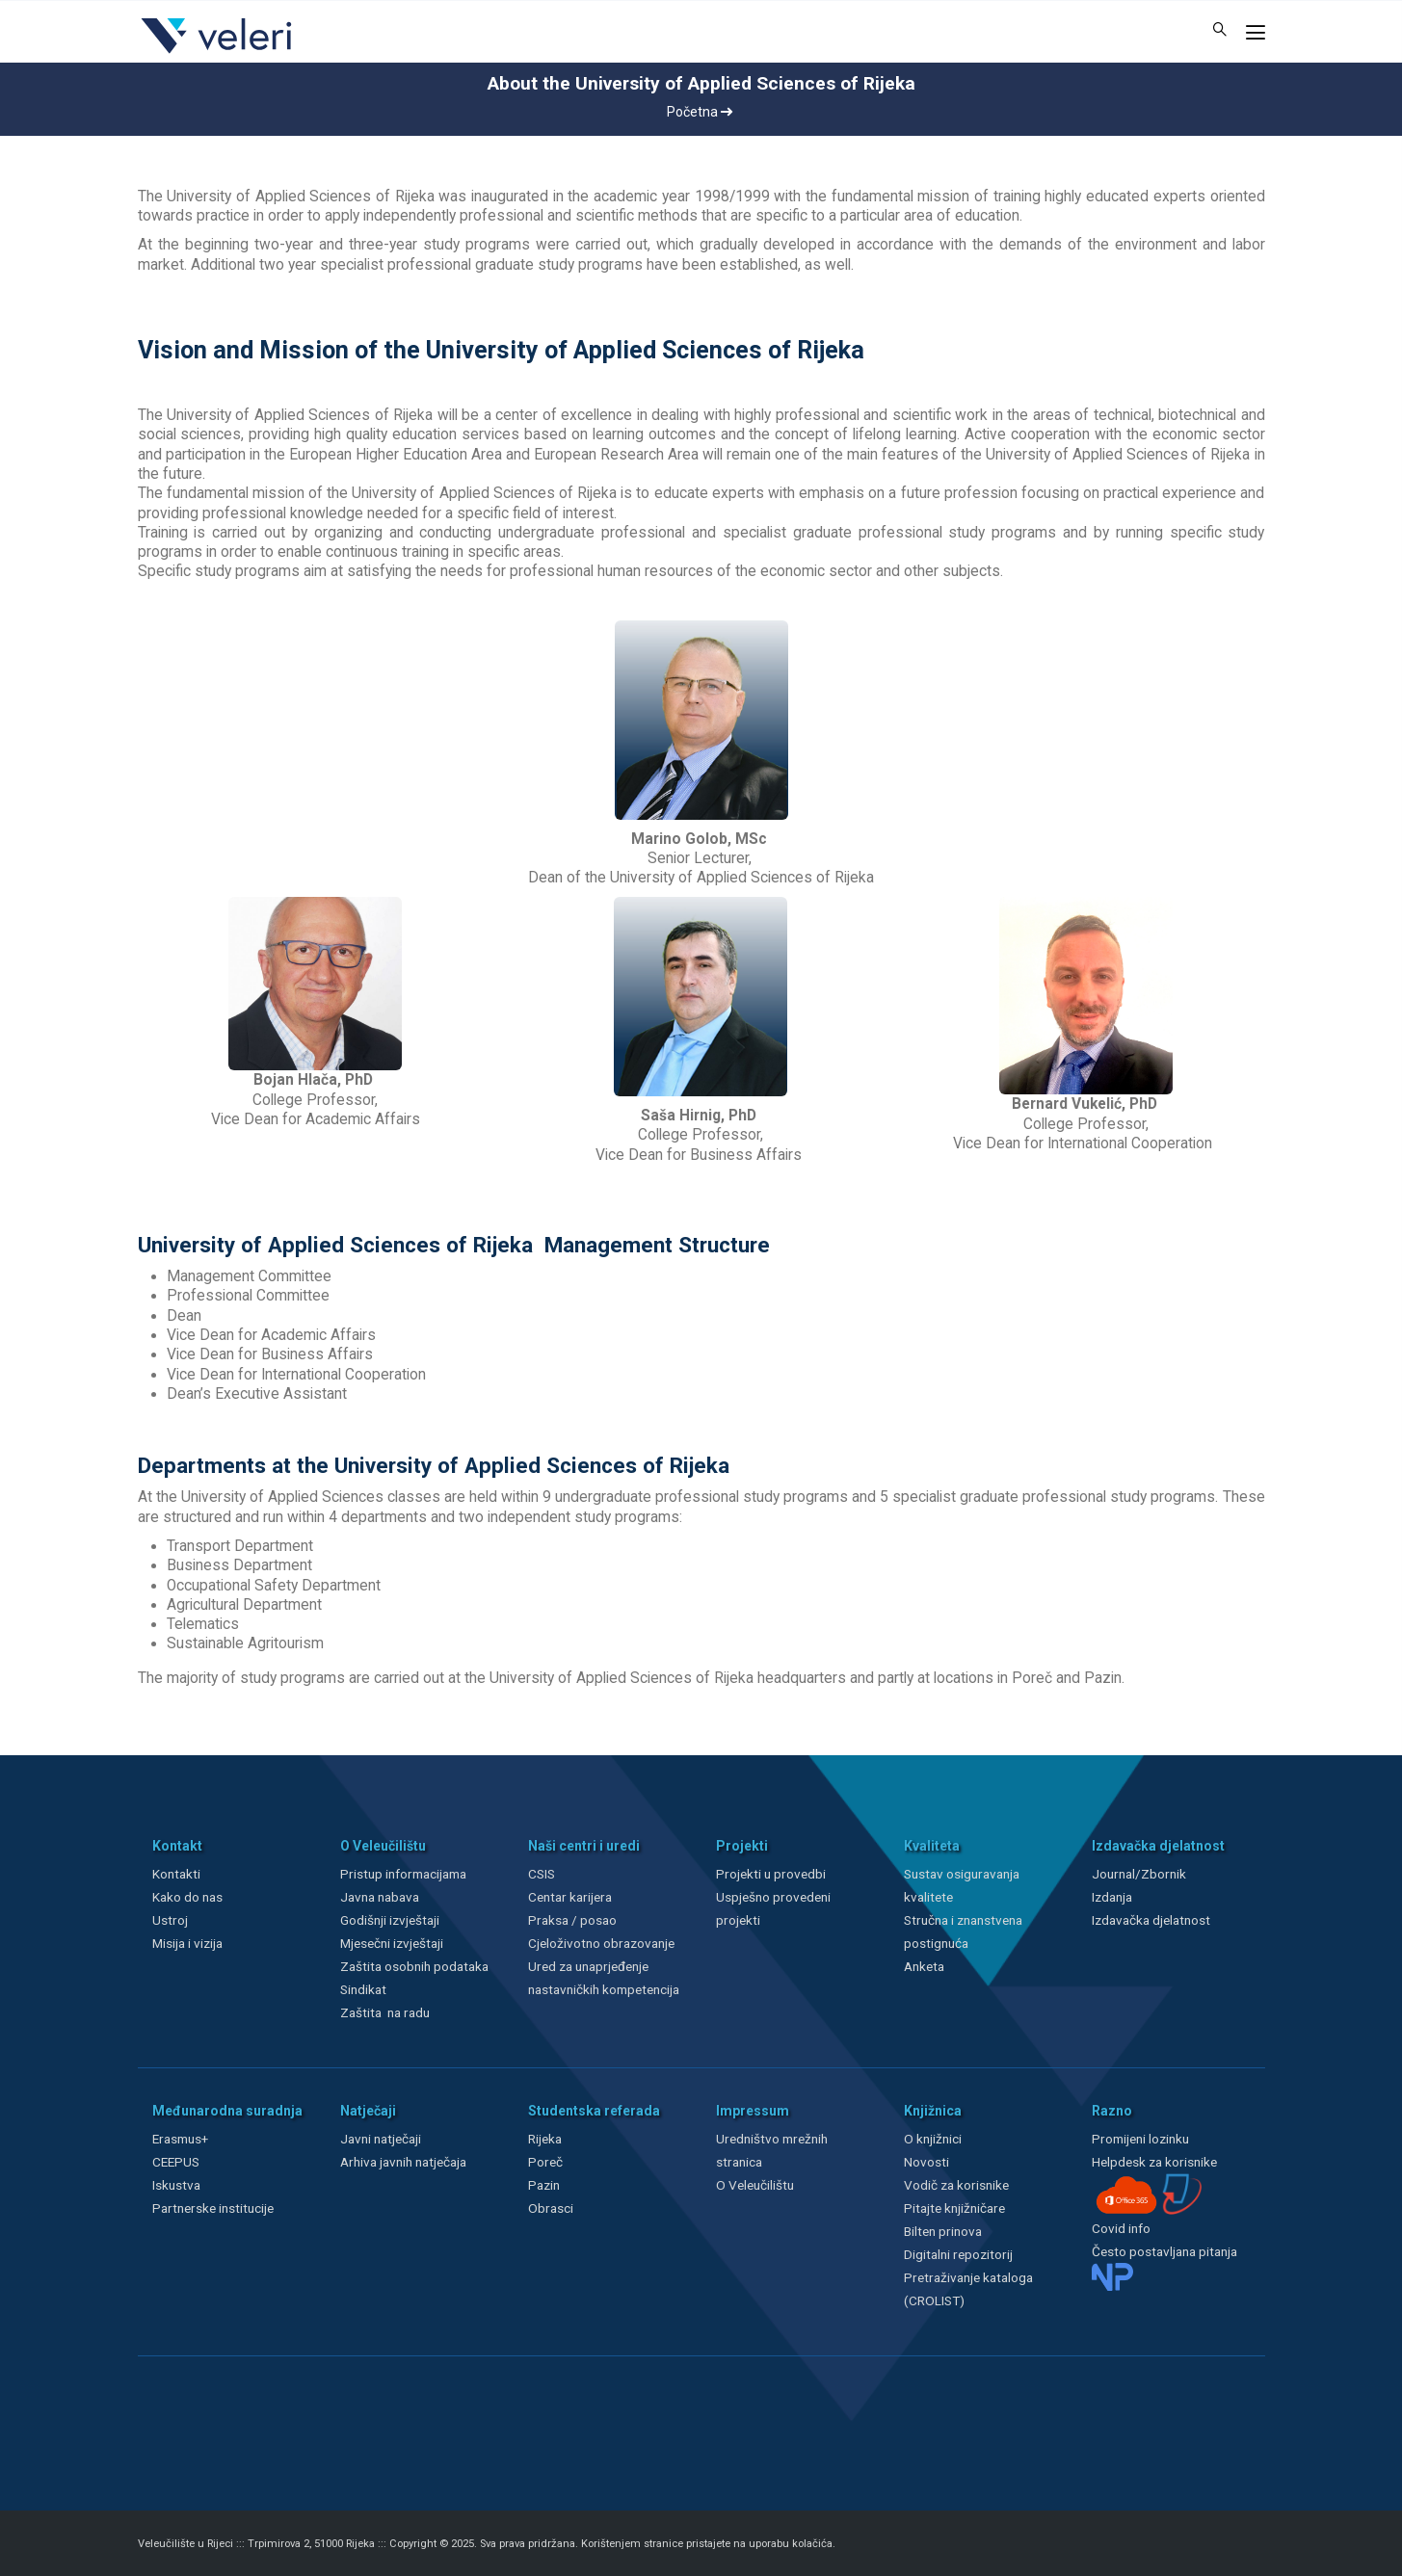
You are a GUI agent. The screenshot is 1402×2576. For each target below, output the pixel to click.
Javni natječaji (380, 2138)
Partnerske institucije (213, 2208)
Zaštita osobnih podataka (414, 1966)
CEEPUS (175, 2161)
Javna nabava (379, 1897)
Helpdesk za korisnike (1154, 2161)
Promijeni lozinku (1140, 2138)
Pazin (544, 2185)
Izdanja (1112, 1897)
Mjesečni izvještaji (391, 1943)
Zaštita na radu (385, 2012)
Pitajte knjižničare (954, 2208)
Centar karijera (570, 1897)
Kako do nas (187, 1897)
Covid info (1121, 2228)
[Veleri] (217, 53)
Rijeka (545, 2138)
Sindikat (363, 1989)
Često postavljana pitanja (1164, 2251)
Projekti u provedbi (771, 1873)
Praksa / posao (574, 1920)
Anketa (924, 1966)
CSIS (541, 1873)
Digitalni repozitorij (958, 2254)
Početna (699, 111)
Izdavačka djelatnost (1151, 1920)
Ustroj (170, 1920)
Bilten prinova (943, 2231)
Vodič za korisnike (956, 2185)
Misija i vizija (187, 1943)
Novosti (926, 2161)
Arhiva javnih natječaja (403, 2161)
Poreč (545, 2161)
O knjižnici (933, 2138)
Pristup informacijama (403, 1873)
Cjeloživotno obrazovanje (601, 1943)
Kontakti (176, 1873)
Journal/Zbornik (1139, 1873)
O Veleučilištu (755, 2185)
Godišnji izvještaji (389, 1920)
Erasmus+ (180, 2138)
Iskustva (176, 2185)
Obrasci (550, 2208)
